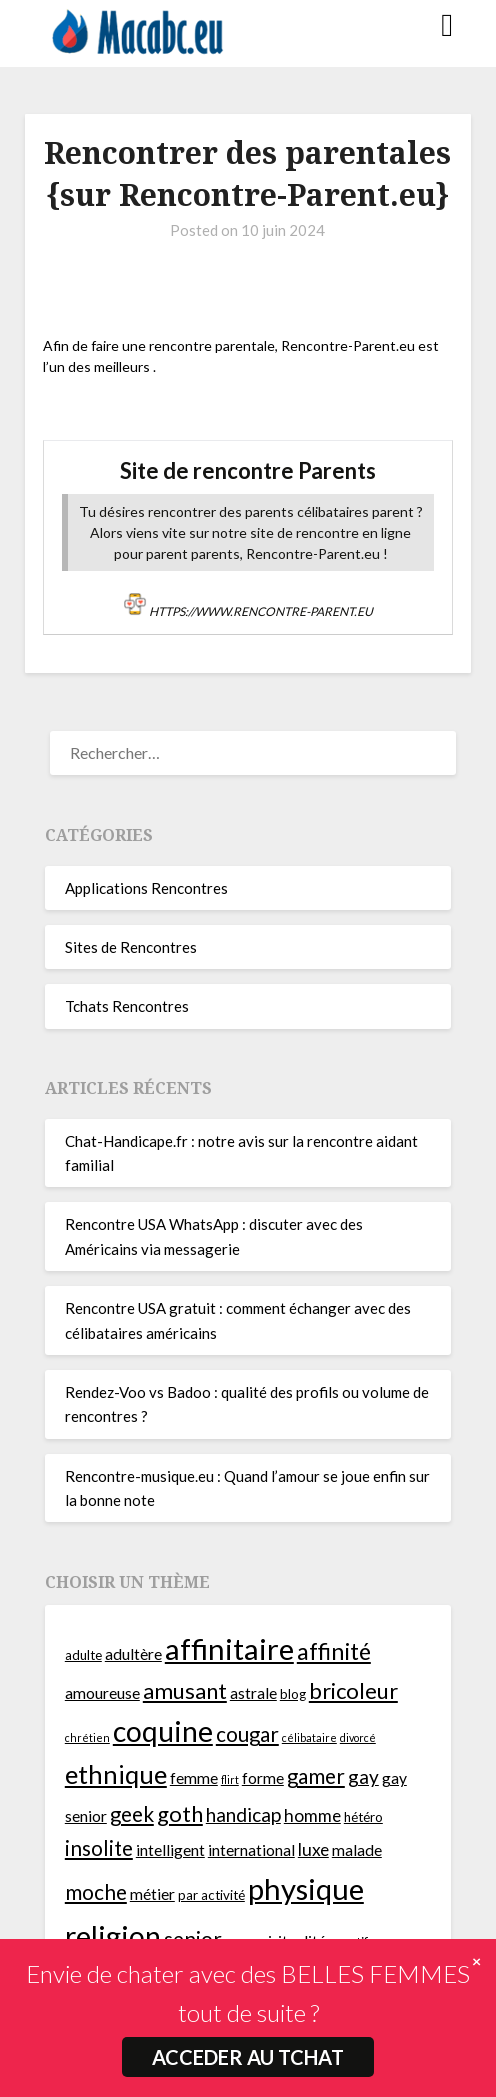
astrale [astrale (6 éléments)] (253, 1693)
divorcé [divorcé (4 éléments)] (358, 1737)
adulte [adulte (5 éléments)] (83, 1655)
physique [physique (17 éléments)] (306, 1888)
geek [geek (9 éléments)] (132, 1814)
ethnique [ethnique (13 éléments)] (116, 1774)
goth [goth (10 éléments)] (180, 1813)
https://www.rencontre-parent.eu (261, 611)
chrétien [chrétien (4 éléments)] (87, 1737)
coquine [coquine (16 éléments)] (163, 1731)
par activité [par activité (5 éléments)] (211, 1895)
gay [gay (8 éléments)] (363, 1776)
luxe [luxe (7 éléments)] (313, 1849)
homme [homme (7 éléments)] (312, 1815)
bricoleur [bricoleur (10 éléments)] (353, 1690)
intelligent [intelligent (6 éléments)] (170, 1850)
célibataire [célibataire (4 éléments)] (309, 1737)
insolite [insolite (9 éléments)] (99, 1848)
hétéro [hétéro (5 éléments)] (363, 1817)
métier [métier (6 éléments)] (152, 1894)
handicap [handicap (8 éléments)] (243, 1814)
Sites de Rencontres (131, 947)
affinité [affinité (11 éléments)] (334, 1651)
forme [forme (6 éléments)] (263, 1778)
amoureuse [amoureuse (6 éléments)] (102, 1693)
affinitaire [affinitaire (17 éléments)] (229, 1648)
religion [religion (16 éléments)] (113, 1936)
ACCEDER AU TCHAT (248, 2057)
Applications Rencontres (146, 888)
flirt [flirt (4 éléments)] (230, 1779)
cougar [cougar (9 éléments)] (247, 1734)
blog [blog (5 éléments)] (293, 1694)
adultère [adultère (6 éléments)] (133, 1654)
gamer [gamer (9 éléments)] (316, 1776)
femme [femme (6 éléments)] (194, 1778)
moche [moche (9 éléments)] (96, 1892)
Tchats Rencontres (127, 1006)
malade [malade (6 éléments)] (357, 1850)
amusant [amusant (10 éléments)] (185, 1690)
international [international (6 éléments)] (251, 1850)
